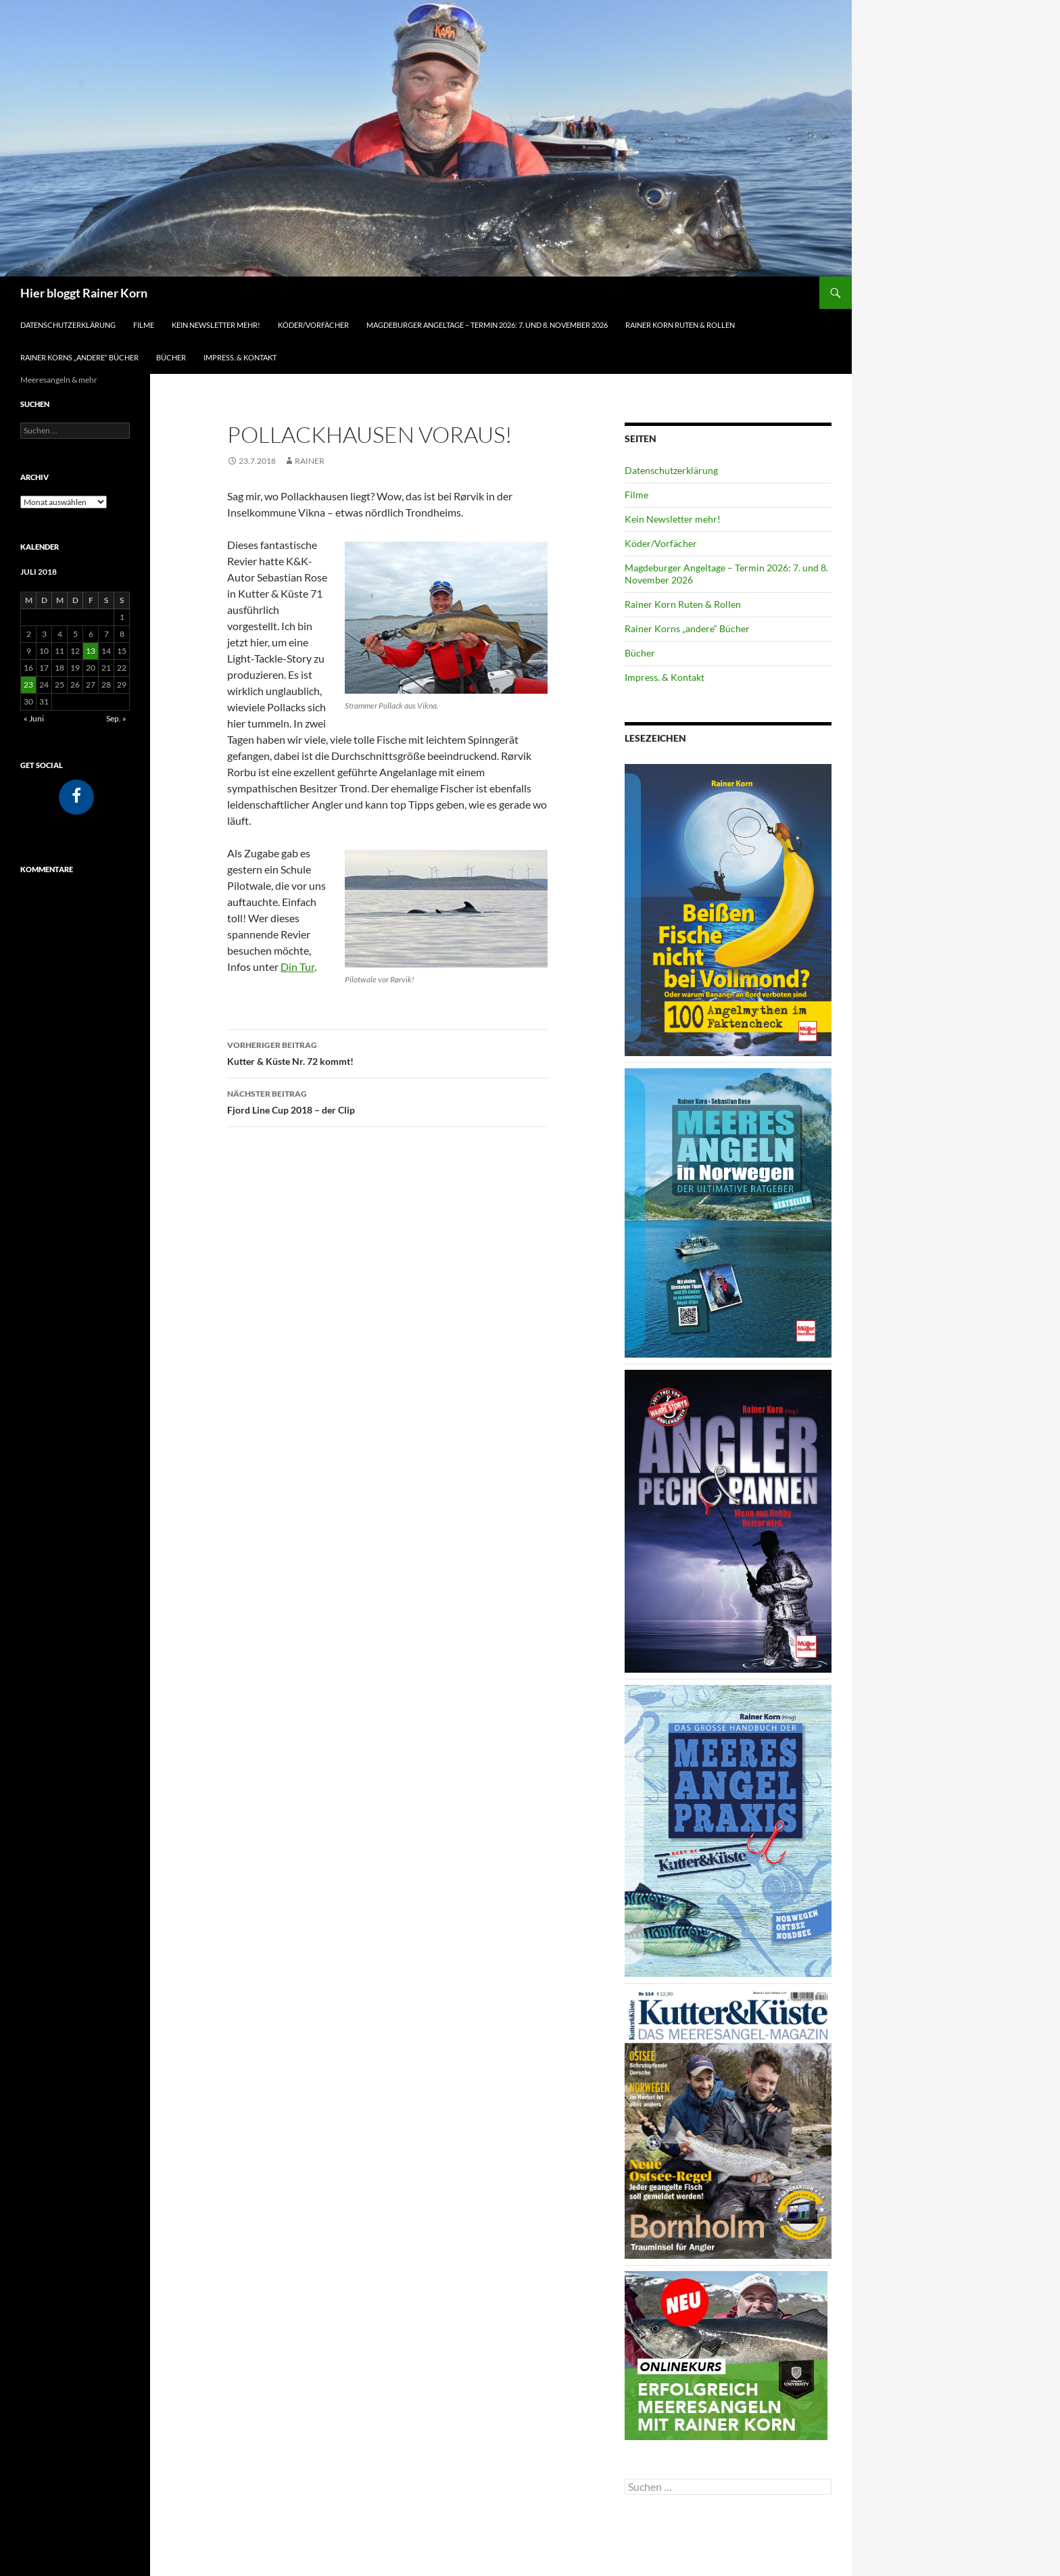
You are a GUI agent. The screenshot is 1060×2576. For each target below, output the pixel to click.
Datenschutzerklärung (68, 324)
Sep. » (116, 718)
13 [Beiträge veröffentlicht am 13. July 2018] (90, 651)
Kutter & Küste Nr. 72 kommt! (387, 1052)
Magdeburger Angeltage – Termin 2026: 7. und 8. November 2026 (487, 324)
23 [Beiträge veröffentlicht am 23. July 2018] (28, 684)
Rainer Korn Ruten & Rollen (680, 324)
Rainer (309, 461)
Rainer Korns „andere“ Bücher (79, 357)
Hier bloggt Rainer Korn (83, 292)
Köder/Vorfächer (313, 324)
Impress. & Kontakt (239, 357)
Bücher (171, 357)
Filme (143, 324)
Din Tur (297, 966)
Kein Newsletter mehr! (216, 324)
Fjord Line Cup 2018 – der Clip (387, 1101)
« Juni (34, 718)
